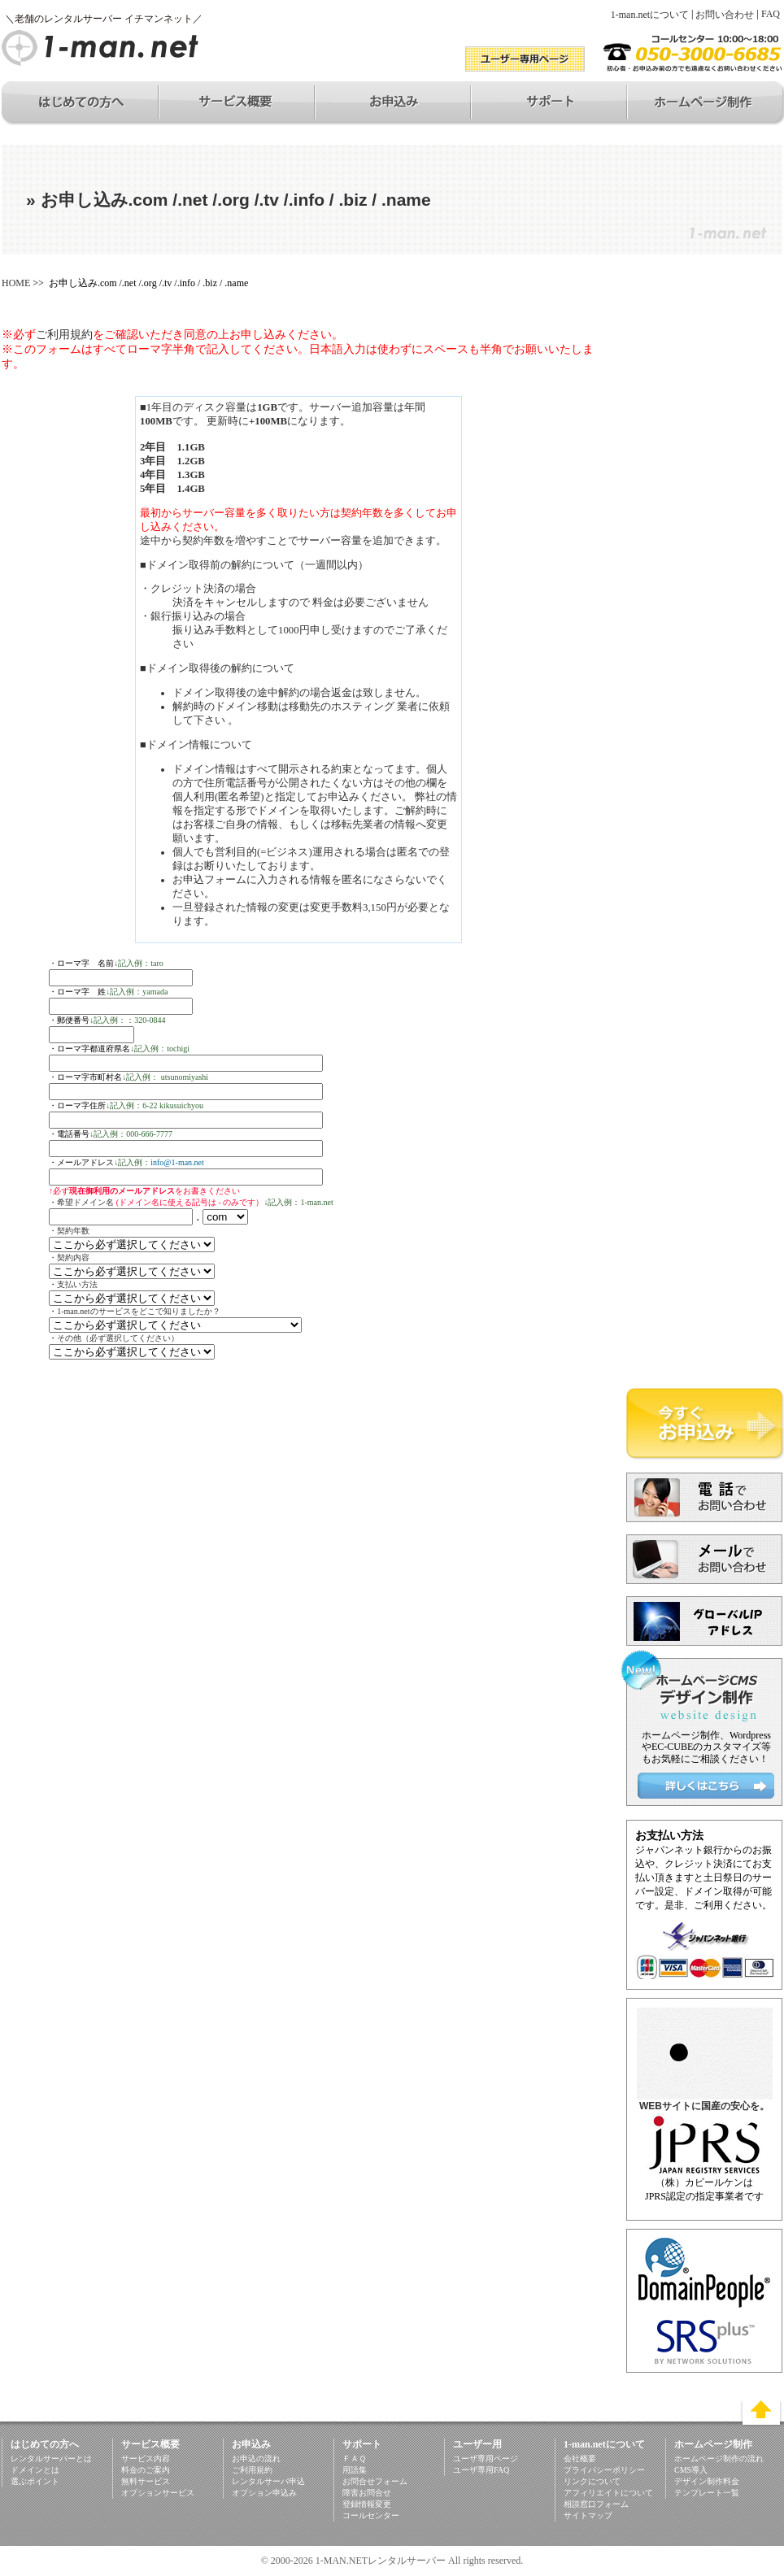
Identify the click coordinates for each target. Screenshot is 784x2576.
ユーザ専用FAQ (481, 2469)
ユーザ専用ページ (485, 2458)
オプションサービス (157, 2492)
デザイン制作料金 (706, 2481)
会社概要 (580, 2458)
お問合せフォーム (374, 2481)
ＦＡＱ (354, 2458)
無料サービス (145, 2481)
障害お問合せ (366, 2492)
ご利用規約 (64, 335)
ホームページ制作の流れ (719, 2458)
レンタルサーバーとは (51, 2458)
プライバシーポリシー (604, 2469)
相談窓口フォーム (596, 2504)
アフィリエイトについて (608, 2492)
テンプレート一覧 (706, 2492)
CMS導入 (691, 2469)
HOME (16, 283)
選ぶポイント (35, 2481)
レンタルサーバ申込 (268, 2481)
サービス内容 (145, 2458)
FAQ (770, 14)
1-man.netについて (650, 14)
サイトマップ (588, 2515)
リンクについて (592, 2481)
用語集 (354, 2469)
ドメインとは (35, 2469)
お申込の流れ (256, 2458)
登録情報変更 (366, 2504)
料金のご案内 (145, 2469)
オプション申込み (264, 2492)
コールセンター (370, 2515)
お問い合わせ (724, 14)
